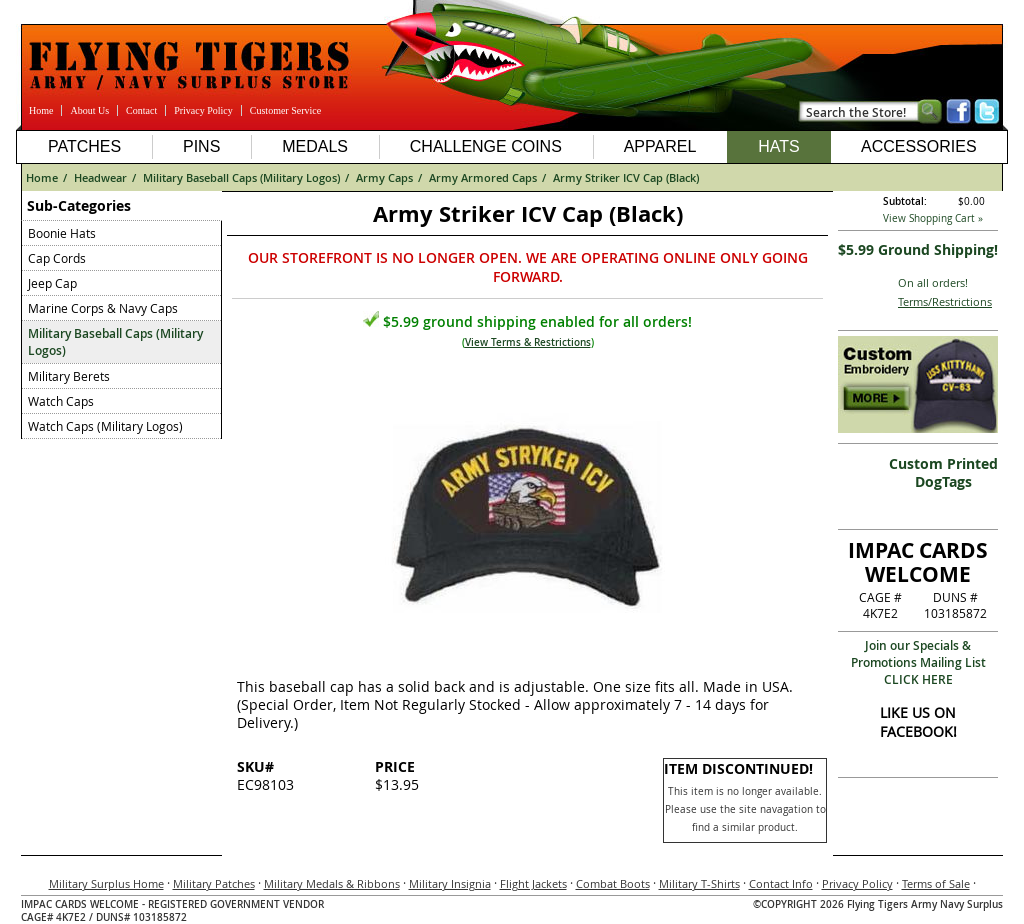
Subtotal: (905, 201)
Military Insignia (450, 883)
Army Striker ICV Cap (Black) (626, 177)
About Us (89, 110)
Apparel (660, 146)
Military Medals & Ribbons (332, 883)
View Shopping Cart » (933, 218)
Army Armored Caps (483, 177)
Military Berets (69, 376)
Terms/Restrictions (945, 301)
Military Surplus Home (106, 883)
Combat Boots (613, 883)
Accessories (919, 146)
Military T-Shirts (699, 883)
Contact (141, 110)
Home (41, 110)
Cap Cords (57, 258)
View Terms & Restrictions (528, 342)
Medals (315, 146)
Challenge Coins (486, 146)
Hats (778, 146)
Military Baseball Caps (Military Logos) (241, 177)
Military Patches (214, 883)
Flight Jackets (533, 883)
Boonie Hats (62, 233)
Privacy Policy (203, 110)
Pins (201, 146)
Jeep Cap (52, 283)
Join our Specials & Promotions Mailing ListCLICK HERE (918, 662)
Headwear (100, 177)
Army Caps (384, 177)
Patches (84, 146)
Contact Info (781, 883)
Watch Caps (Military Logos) (105, 426)
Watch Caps (61, 401)
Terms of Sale (936, 883)
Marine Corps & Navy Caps (103, 308)
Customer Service (285, 110)
